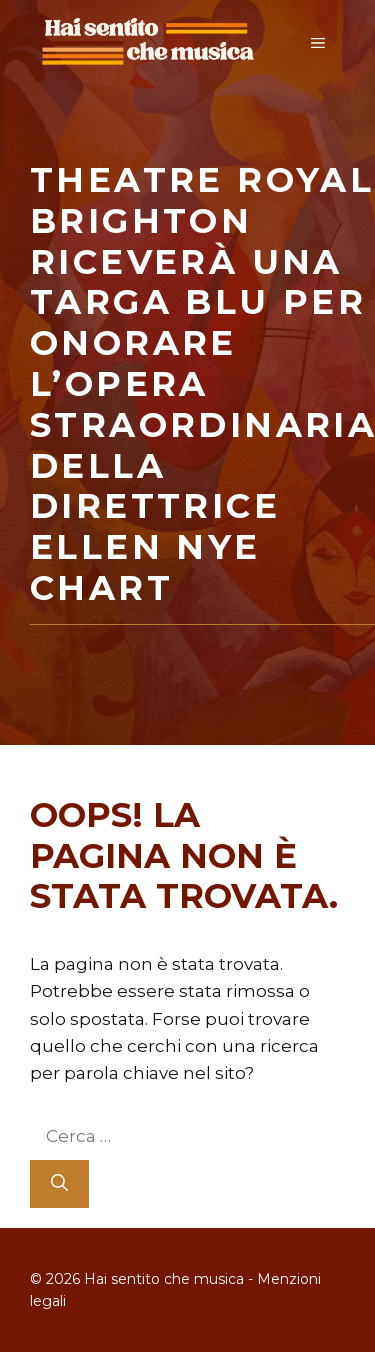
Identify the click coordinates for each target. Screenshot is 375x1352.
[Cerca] (59, 1184)
